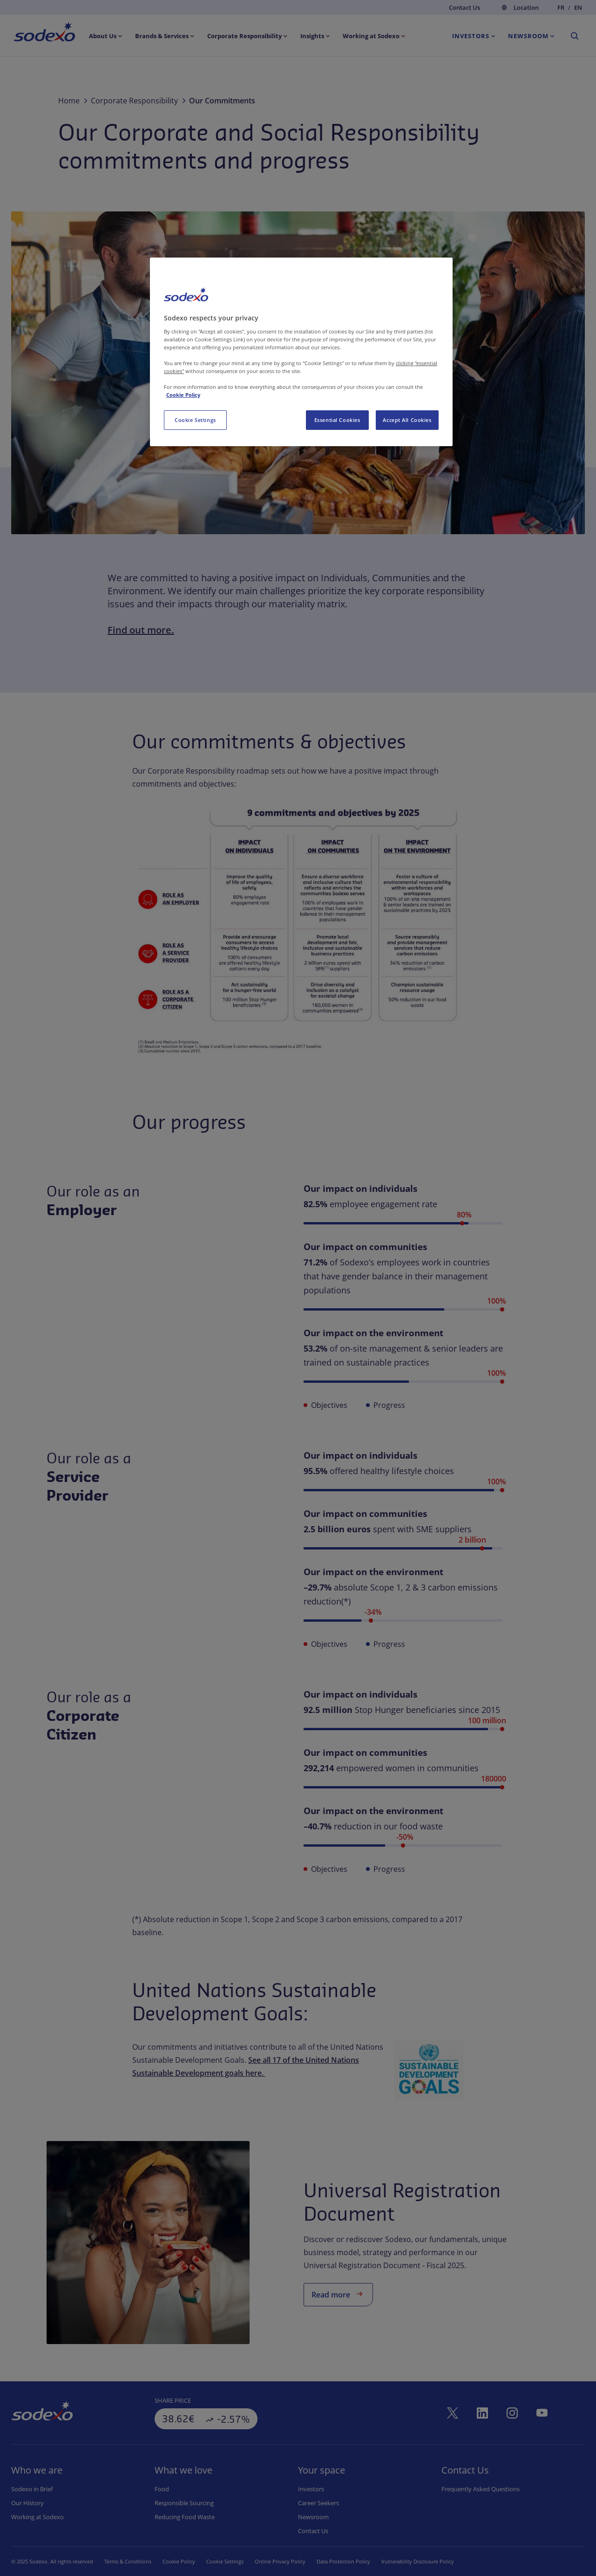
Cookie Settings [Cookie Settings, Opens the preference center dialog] (195, 419)
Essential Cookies (337, 419)
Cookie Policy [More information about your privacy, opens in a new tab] (183, 394)
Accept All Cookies (407, 419)
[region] (301, 352)
